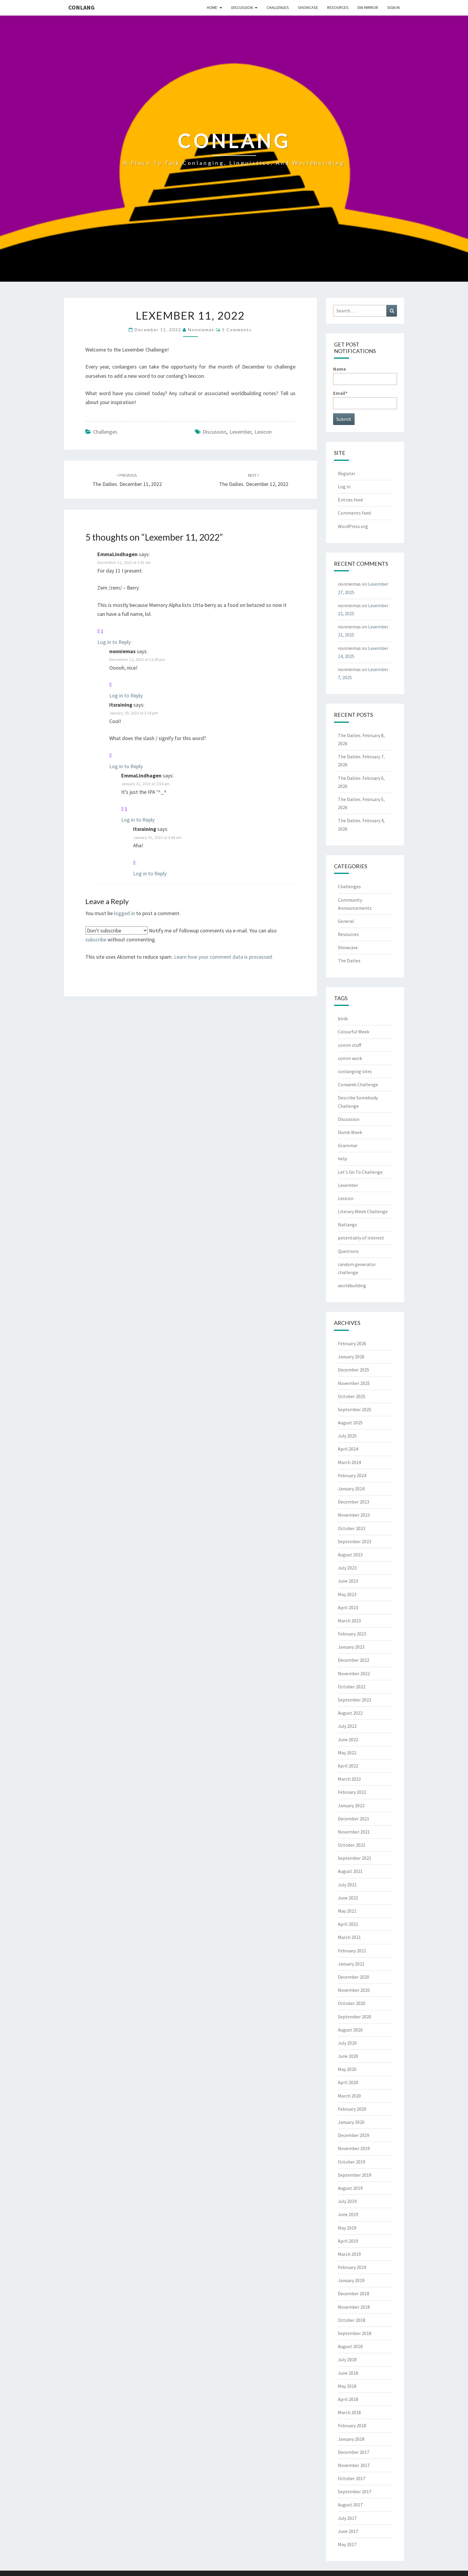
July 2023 (347, 1568)
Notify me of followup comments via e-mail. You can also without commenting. (181, 934)
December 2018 (353, 2293)
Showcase (308, 7)
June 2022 (348, 1739)
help (342, 1159)
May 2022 (347, 1753)
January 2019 (351, 2280)
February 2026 (352, 1343)
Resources (338, 7)
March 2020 (349, 2096)
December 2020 (353, 1977)
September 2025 (354, 1409)
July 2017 (347, 2518)
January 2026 (351, 1357)
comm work (350, 1058)
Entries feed (350, 500)
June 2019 (348, 2214)
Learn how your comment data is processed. (223, 956)
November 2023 (354, 1515)
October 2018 (351, 2320)
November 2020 (354, 1990)
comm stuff (349, 1045)
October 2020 (351, 2003)
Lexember (240, 431)
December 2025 (353, 1370)
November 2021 (354, 1832)
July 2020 (347, 2043)
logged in (124, 913)
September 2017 (354, 2491)
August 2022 (350, 1713)
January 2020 (351, 2122)
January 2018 (351, 2439)
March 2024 (349, 1462)
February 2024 (352, 1475)
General (346, 921)
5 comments (237, 329)
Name (365, 375)
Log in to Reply (114, 642)
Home (212, 7)
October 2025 (351, 1396)
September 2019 (354, 2175)
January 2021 (351, 1964)
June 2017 (348, 2531)
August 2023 (350, 1555)
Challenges (278, 7)
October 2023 (351, 1528)
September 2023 (354, 1541)
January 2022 (351, 1805)
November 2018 (354, 2307)
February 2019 (352, 2267)
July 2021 (347, 1885)
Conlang (81, 7)
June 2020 (348, 2056)
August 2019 (350, 2188)
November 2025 (354, 1383)
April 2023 (348, 1607)
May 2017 (347, 2544)
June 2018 (348, 2373)
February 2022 (352, 1792)
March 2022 (349, 1779)
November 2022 (354, 1673)
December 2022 (353, 1660)
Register (346, 473)
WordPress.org (353, 526)
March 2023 (349, 1621)
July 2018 (347, 2359)
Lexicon (263, 431)
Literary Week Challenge (363, 1211)
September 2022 (354, 1700)
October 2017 (351, 2478)
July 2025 (347, 1436)
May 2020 (347, 2069)
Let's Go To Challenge (360, 1172)
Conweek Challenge (358, 1084)
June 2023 (348, 1581)
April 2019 (348, 2241)
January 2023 (351, 1647)
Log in (344, 487)
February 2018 (352, 2425)
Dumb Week (350, 1132)
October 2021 (351, 1845)
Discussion (242, 7)
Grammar (348, 1145)
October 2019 (351, 2162)
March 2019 (349, 2254)
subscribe (95, 939)
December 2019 (353, 2135)
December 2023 (353, 1502)
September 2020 (354, 2017)
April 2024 (348, 1449)
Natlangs (347, 1225)
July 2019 (347, 2201)
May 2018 (347, 2386)
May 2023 (347, 1594)
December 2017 (353, 2452)
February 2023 (352, 1634)
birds (343, 1018)
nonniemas (201, 329)
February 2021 (352, 1951)
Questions (348, 1251)
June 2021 (348, 1898)
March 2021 (349, 1937)
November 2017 (354, 2465)
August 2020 (350, 2030)
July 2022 (347, 1726)
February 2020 (352, 2109)
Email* (365, 399)
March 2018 (349, 2412)
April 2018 (348, 2399)
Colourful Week (353, 1032)
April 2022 (348, 1766)
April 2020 (348, 2082)
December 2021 (353, 1819)
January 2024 (351, 1489)
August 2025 (350, 1423)
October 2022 (351, 1687)
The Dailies (349, 960)
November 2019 (354, 2148)
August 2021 (350, 1871)
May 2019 (347, 2228)
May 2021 (347, 1911)
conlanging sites (355, 1071)
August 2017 (350, 2505)
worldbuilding (352, 1285)
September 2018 (354, 2333)
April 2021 (348, 1924)
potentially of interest (361, 1238)
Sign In (393, 7)
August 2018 (350, 2346)
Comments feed (354, 513)
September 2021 (354, 1858)
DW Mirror (368, 7)
